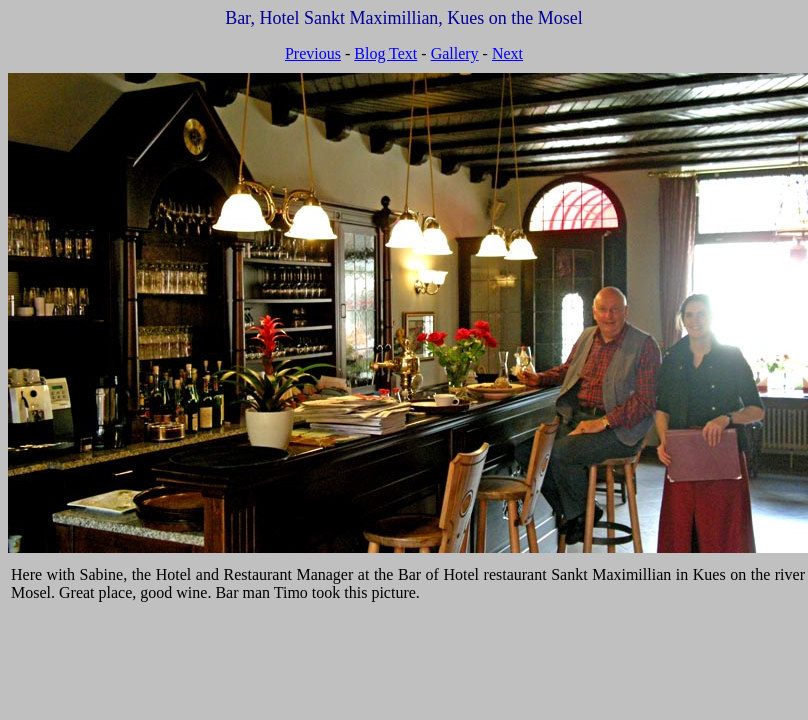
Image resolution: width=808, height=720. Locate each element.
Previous (313, 53)
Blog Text (385, 53)
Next (507, 53)
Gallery (455, 53)
